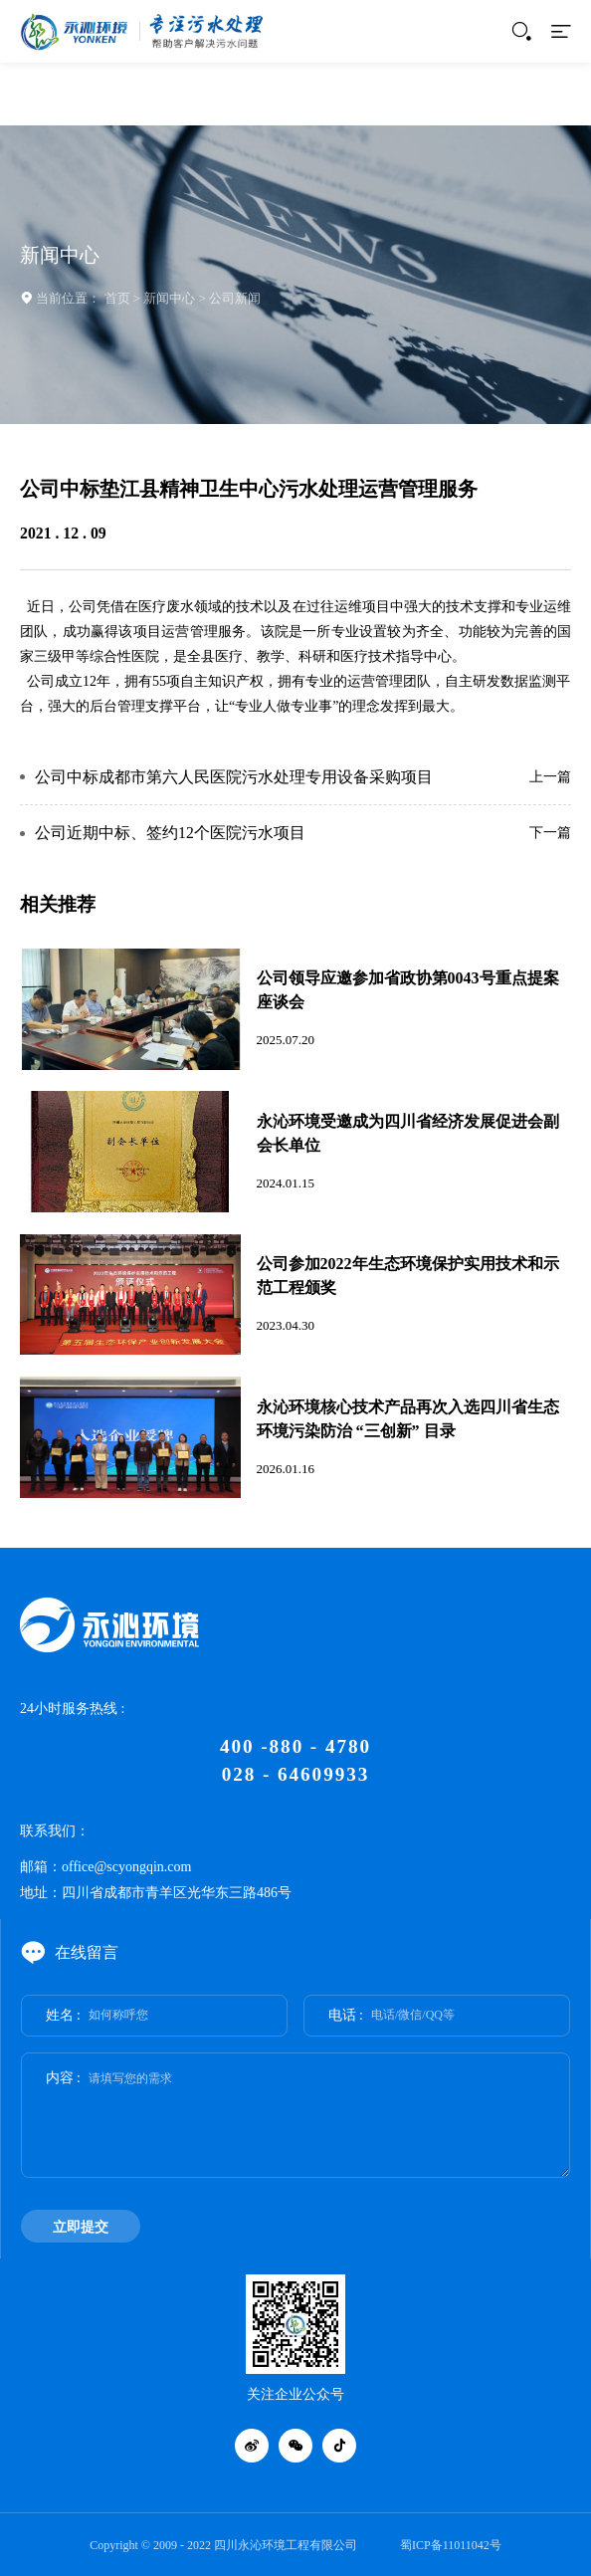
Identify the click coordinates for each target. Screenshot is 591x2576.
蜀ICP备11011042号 (450, 2545)
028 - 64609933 (295, 1774)
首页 (117, 298)
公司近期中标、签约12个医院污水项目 (170, 833)
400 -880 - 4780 (295, 1746)
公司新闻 (235, 298)
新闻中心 (169, 298)
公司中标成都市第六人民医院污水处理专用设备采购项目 (234, 777)
